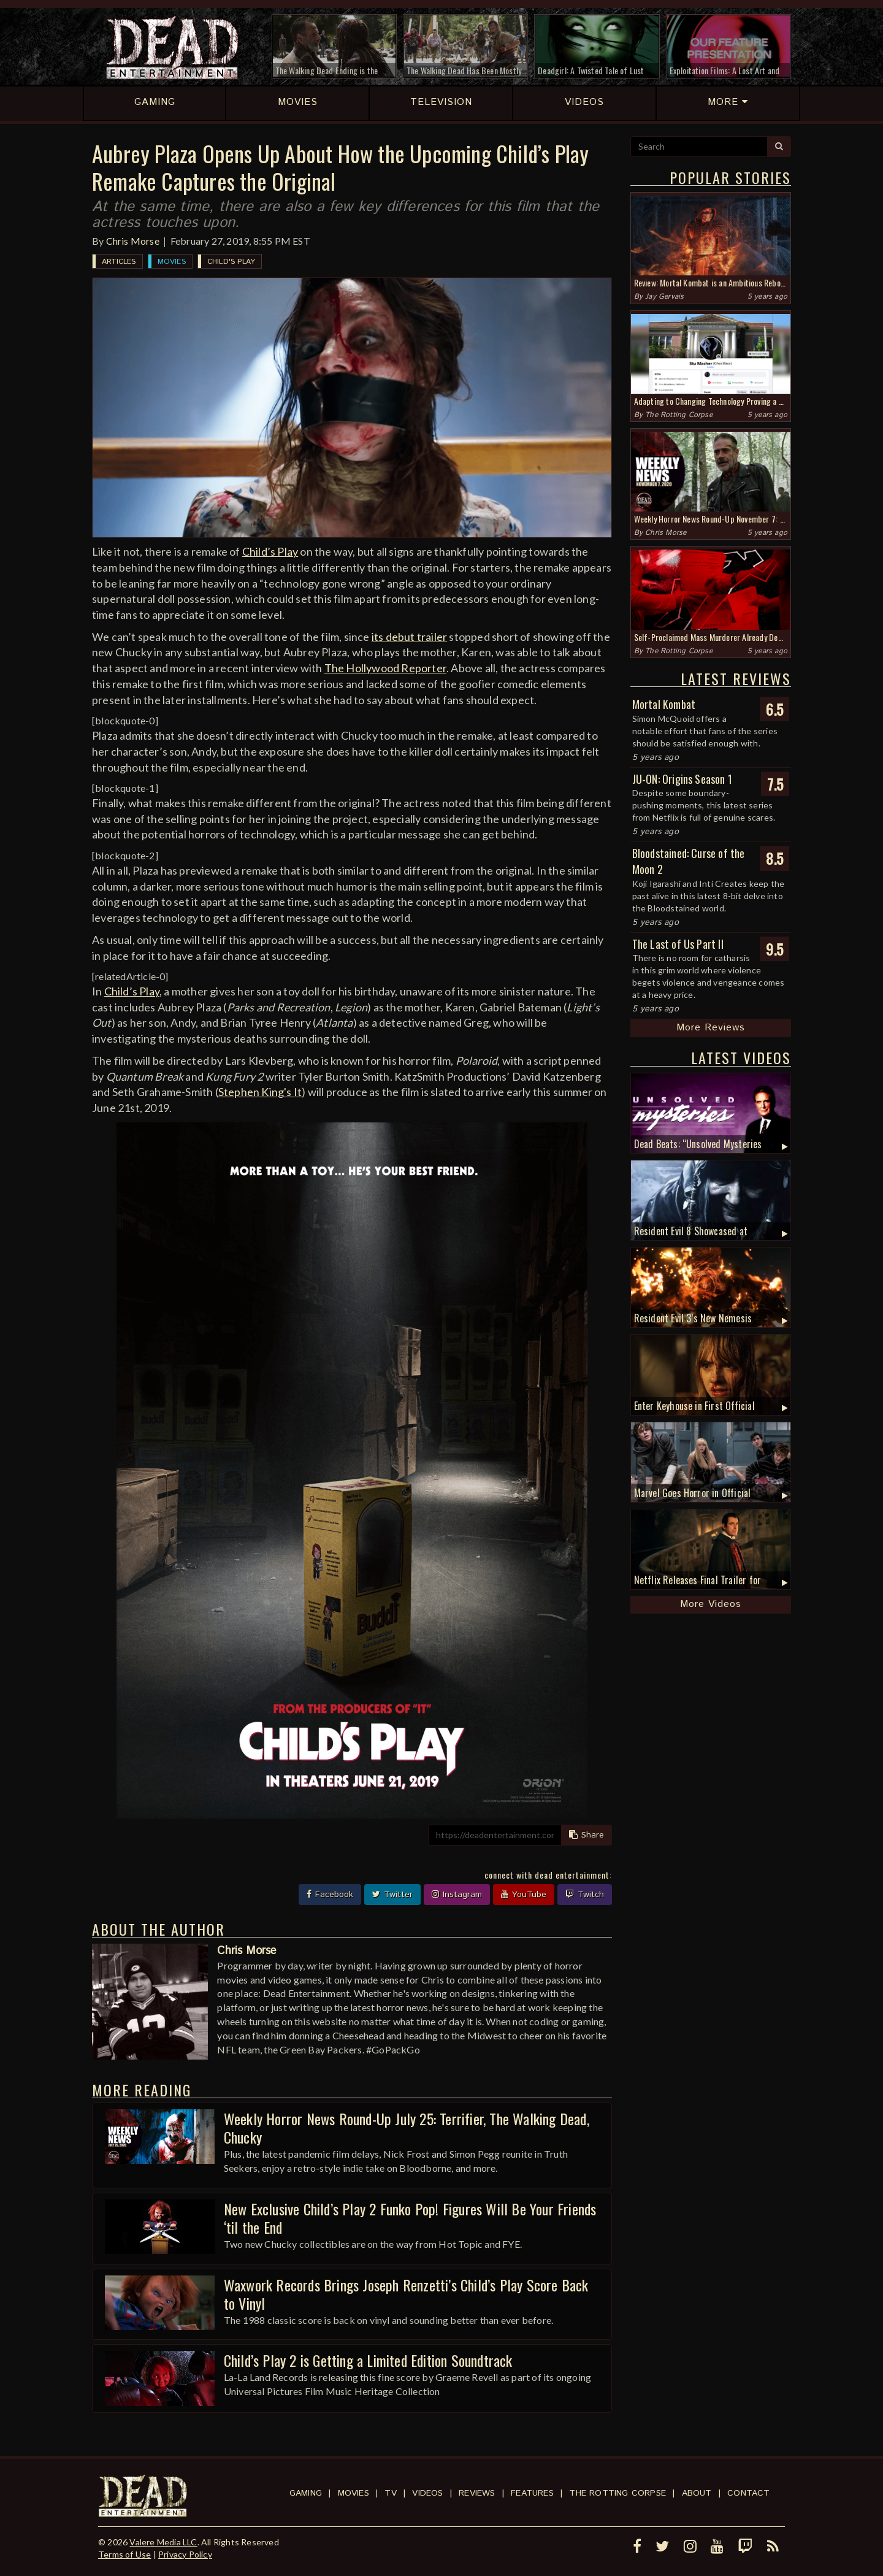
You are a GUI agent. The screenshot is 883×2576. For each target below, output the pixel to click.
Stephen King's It (260, 1091)
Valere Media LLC (163, 2542)
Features (532, 2493)
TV (390, 2493)
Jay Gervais (664, 296)
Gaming (305, 2493)
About (697, 2493)
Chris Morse (132, 241)
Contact (748, 2493)
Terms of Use (124, 2554)
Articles (119, 261)
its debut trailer (409, 636)
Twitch (584, 1894)
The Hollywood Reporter (385, 668)
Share (586, 1835)
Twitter (392, 1894)
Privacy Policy (185, 2554)
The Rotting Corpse (679, 415)
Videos (427, 2493)
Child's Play (231, 261)
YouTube (523, 1894)
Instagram (457, 1894)
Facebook (330, 1894)
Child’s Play (270, 551)
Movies (172, 261)
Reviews (477, 2493)
